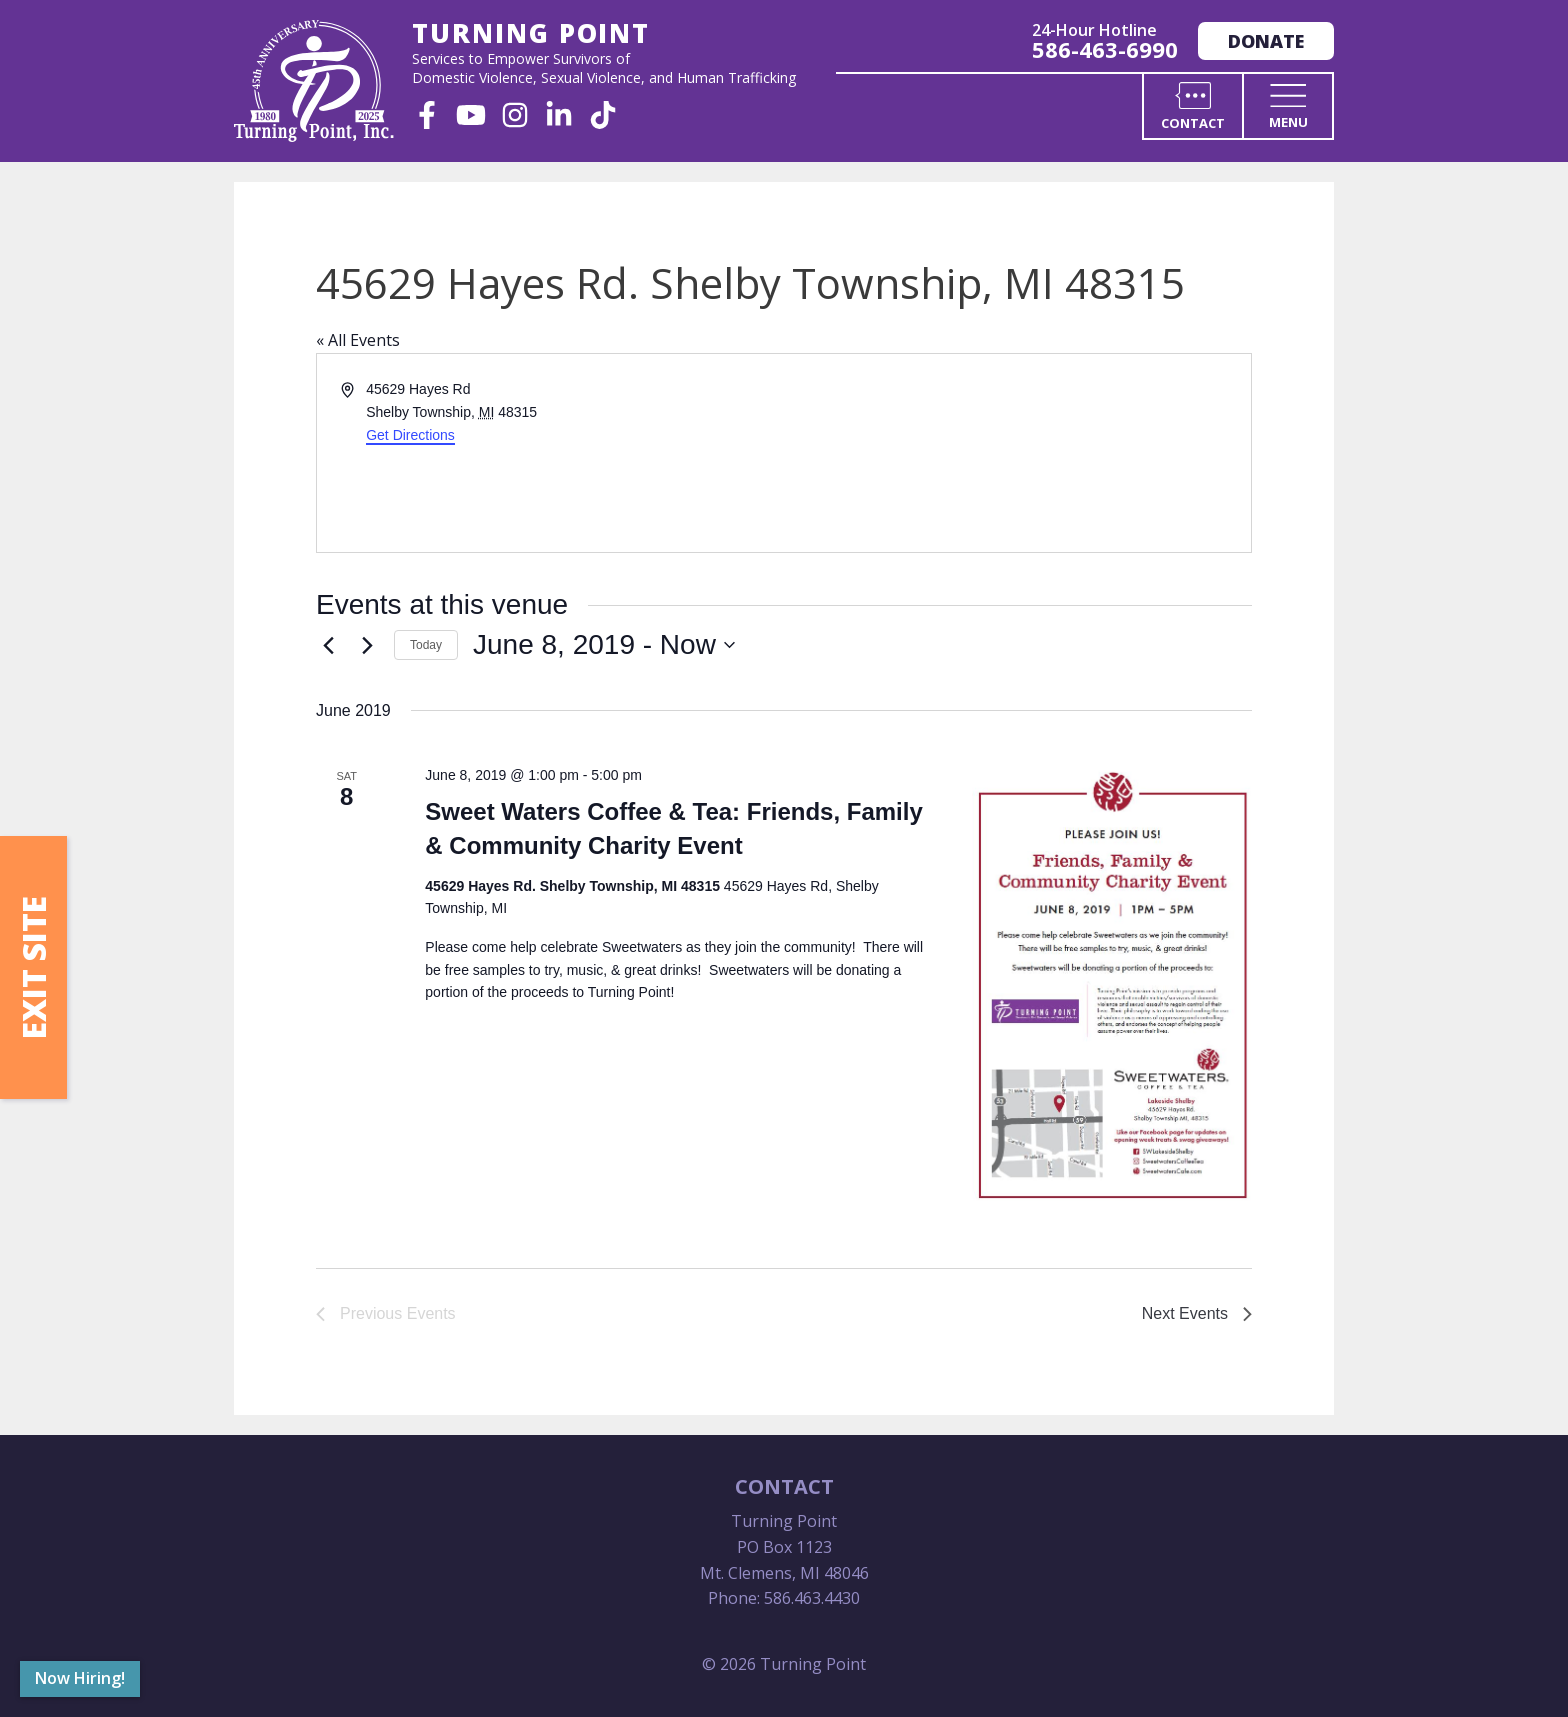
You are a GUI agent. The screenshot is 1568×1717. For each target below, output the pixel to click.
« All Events (358, 340)
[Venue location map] (1016, 453)
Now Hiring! (80, 1678)
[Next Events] (367, 645)
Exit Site (33, 967)
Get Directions (410, 435)
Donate (1266, 41)
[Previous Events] (328, 645)
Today (426, 645)
